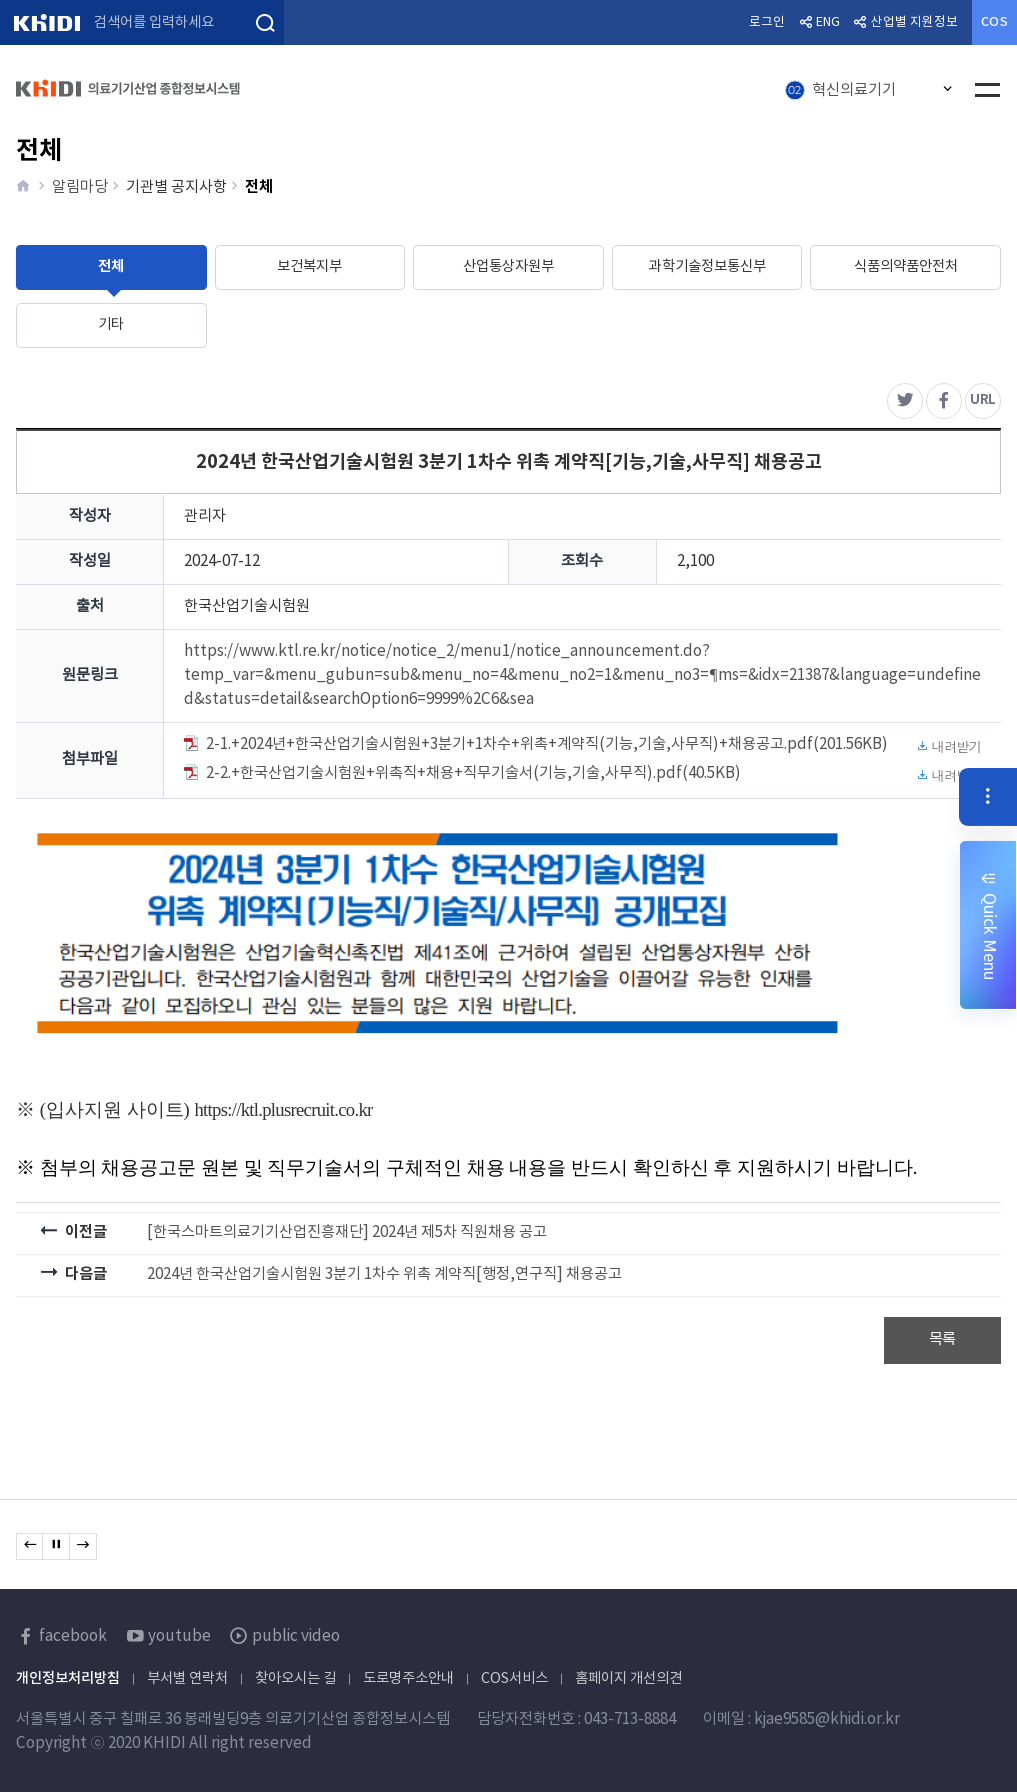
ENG (828, 22)
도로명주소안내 (408, 1678)
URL (985, 395)
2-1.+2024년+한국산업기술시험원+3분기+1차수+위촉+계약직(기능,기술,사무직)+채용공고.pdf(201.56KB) (582, 746)
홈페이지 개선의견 (628, 1678)
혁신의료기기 (840, 91)
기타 (111, 324)
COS (994, 22)
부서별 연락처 (187, 1678)
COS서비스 (514, 1678)
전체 (111, 266)
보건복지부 (309, 266)
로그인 (767, 22)
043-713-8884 (630, 1719)
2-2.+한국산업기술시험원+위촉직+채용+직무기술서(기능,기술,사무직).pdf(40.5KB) (582, 775)
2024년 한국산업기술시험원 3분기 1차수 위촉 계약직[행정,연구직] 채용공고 (384, 1274)
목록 (942, 1339)
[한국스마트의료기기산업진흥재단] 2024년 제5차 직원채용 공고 (347, 1232)
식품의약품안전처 (906, 266)
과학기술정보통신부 (707, 266)
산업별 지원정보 (914, 22)
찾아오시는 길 (295, 1678)
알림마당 (80, 187)
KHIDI (46, 22)
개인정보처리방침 (68, 1678)
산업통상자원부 (508, 266)
